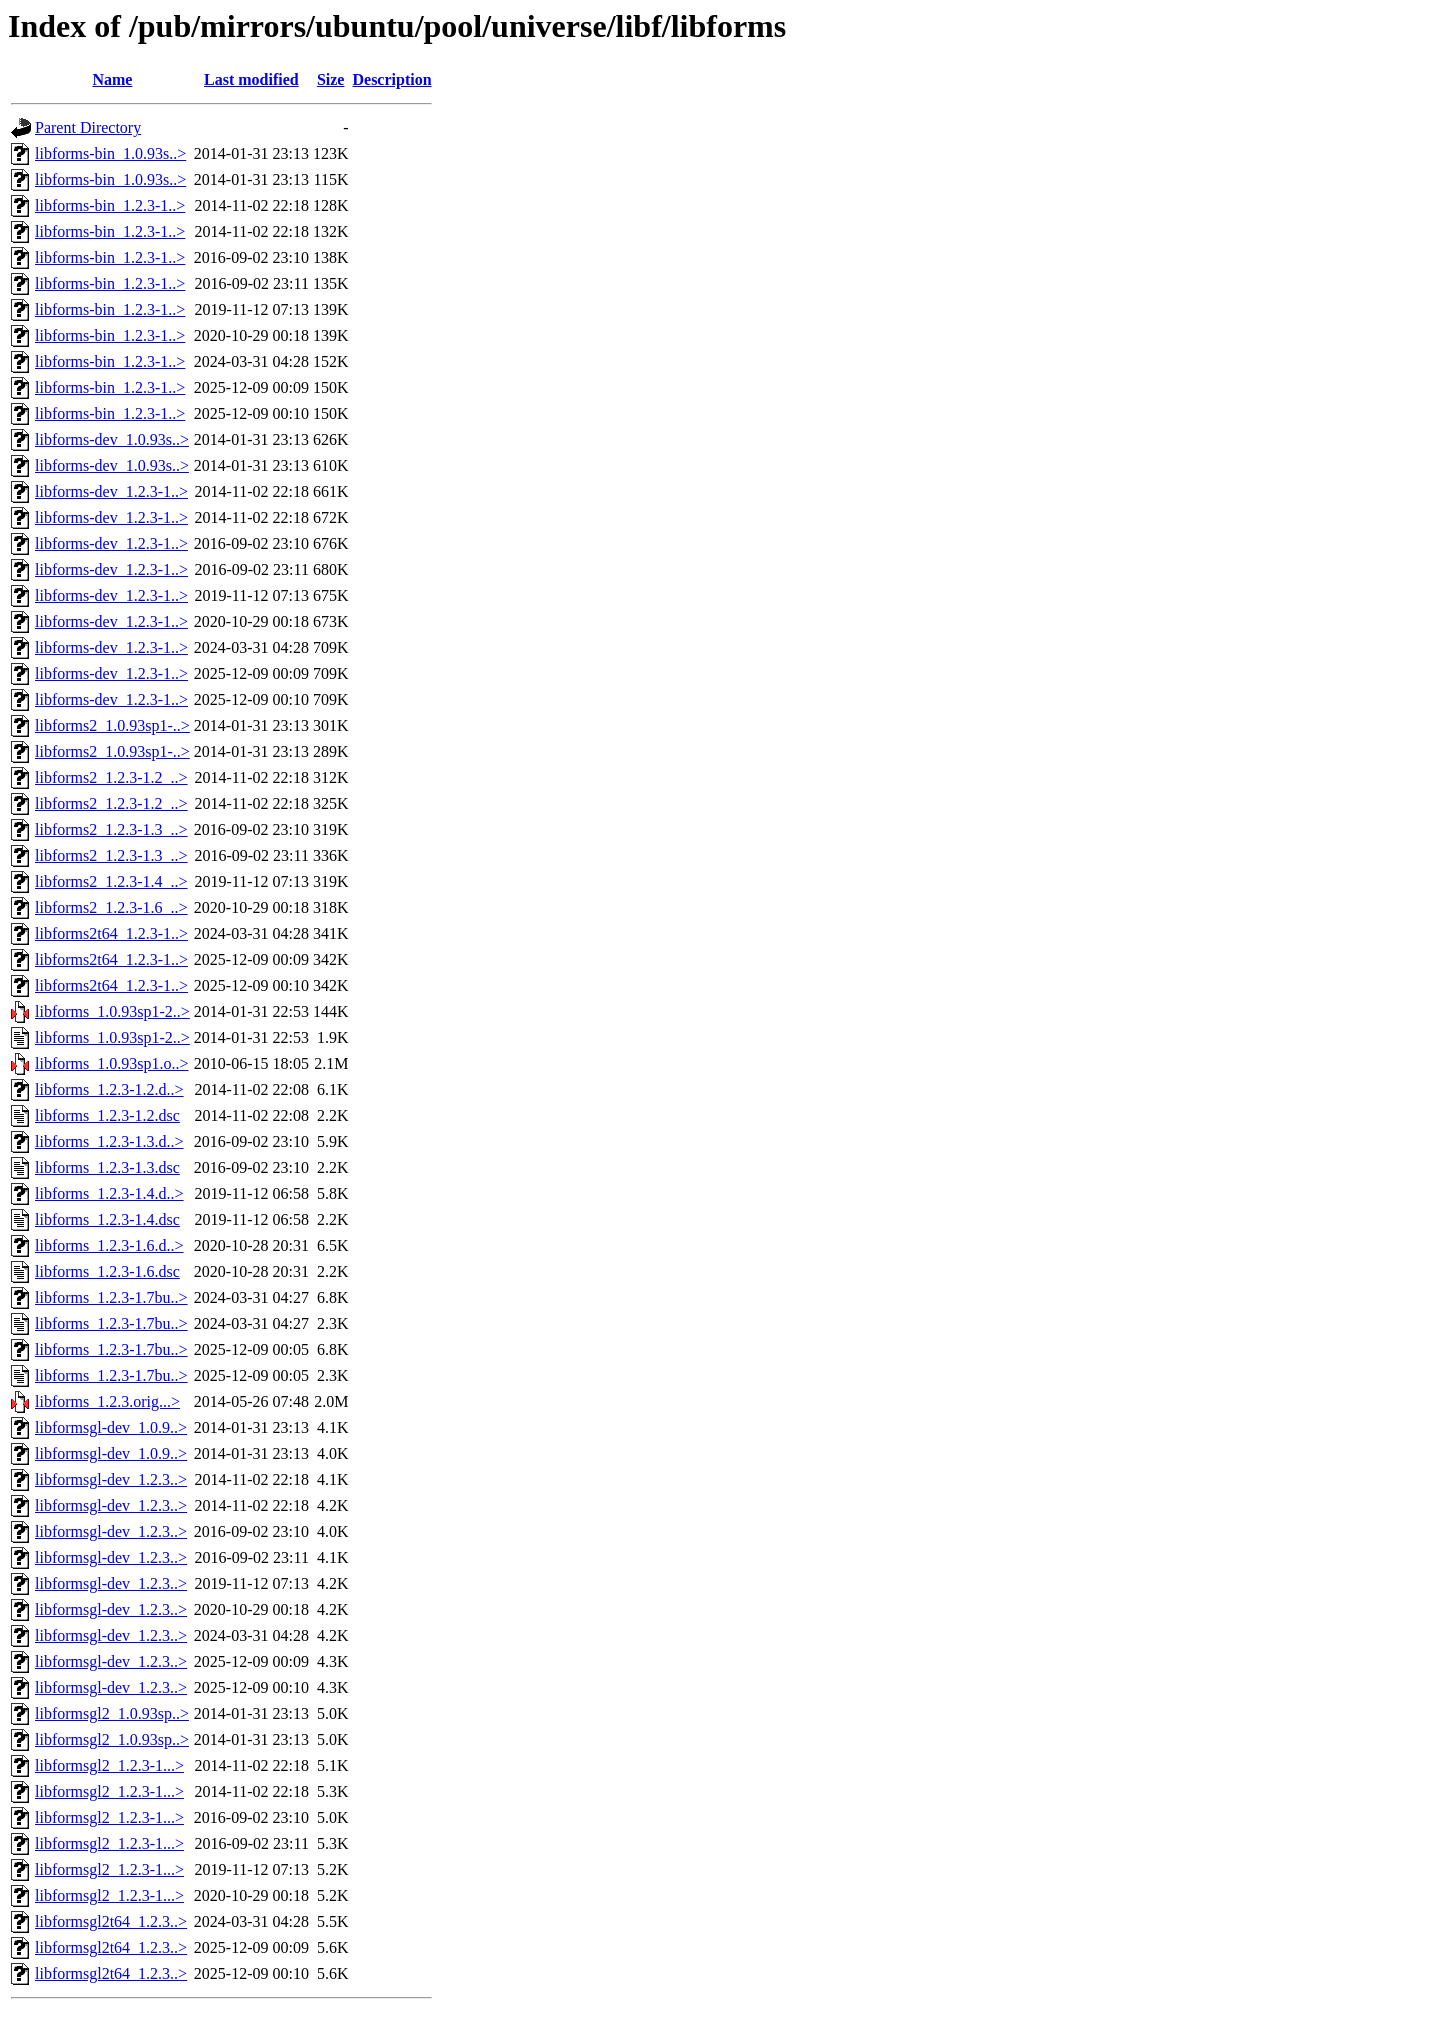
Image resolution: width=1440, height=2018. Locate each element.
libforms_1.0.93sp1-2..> (112, 1011)
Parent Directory (88, 127)
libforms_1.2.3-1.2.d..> (109, 1089)
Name (112, 79)
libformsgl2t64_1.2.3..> (111, 1921)
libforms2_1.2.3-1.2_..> (111, 777)
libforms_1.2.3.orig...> (107, 1401)
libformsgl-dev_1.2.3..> (111, 1479)
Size (331, 79)
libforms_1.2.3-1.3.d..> (109, 1141)
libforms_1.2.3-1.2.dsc (107, 1115)
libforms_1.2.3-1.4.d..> (109, 1193)
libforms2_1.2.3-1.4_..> (111, 881)
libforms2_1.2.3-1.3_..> (111, 829)
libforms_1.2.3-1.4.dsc (107, 1219)
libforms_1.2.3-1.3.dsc (107, 1167)
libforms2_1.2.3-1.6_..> (111, 907)
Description (391, 79)
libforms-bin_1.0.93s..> (110, 153)
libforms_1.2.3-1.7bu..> (111, 1297)
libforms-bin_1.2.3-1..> (110, 205)
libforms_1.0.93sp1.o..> (111, 1063)
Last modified (251, 79)
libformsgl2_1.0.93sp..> (112, 1713)
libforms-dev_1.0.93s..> (112, 439)
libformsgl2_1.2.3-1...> (109, 1765)
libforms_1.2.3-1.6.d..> (109, 1245)
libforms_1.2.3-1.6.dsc (107, 1271)
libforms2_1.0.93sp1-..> (112, 725)
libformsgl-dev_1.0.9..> (111, 1427)
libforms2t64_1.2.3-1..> (111, 933)
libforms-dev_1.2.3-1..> (111, 491)
